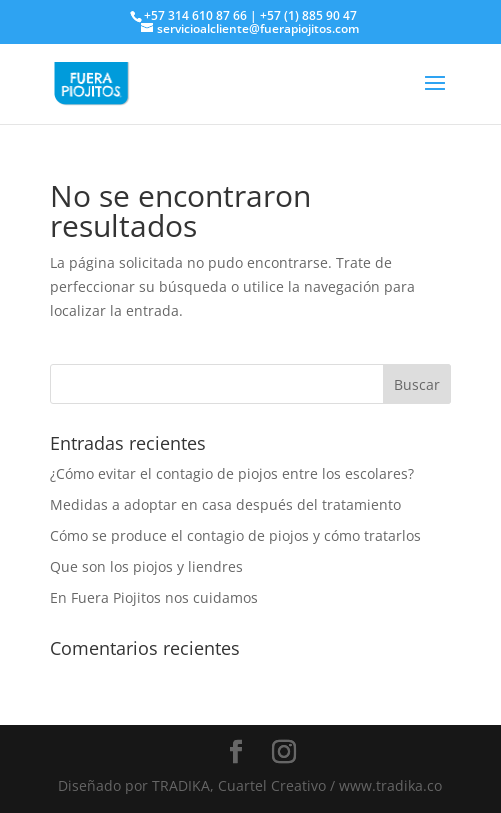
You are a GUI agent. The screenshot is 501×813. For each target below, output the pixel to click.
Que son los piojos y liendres (146, 566)
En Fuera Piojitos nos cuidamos (154, 597)
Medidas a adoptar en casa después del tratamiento (225, 504)
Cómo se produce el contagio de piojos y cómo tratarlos (235, 535)
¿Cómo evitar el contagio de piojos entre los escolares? (232, 473)
